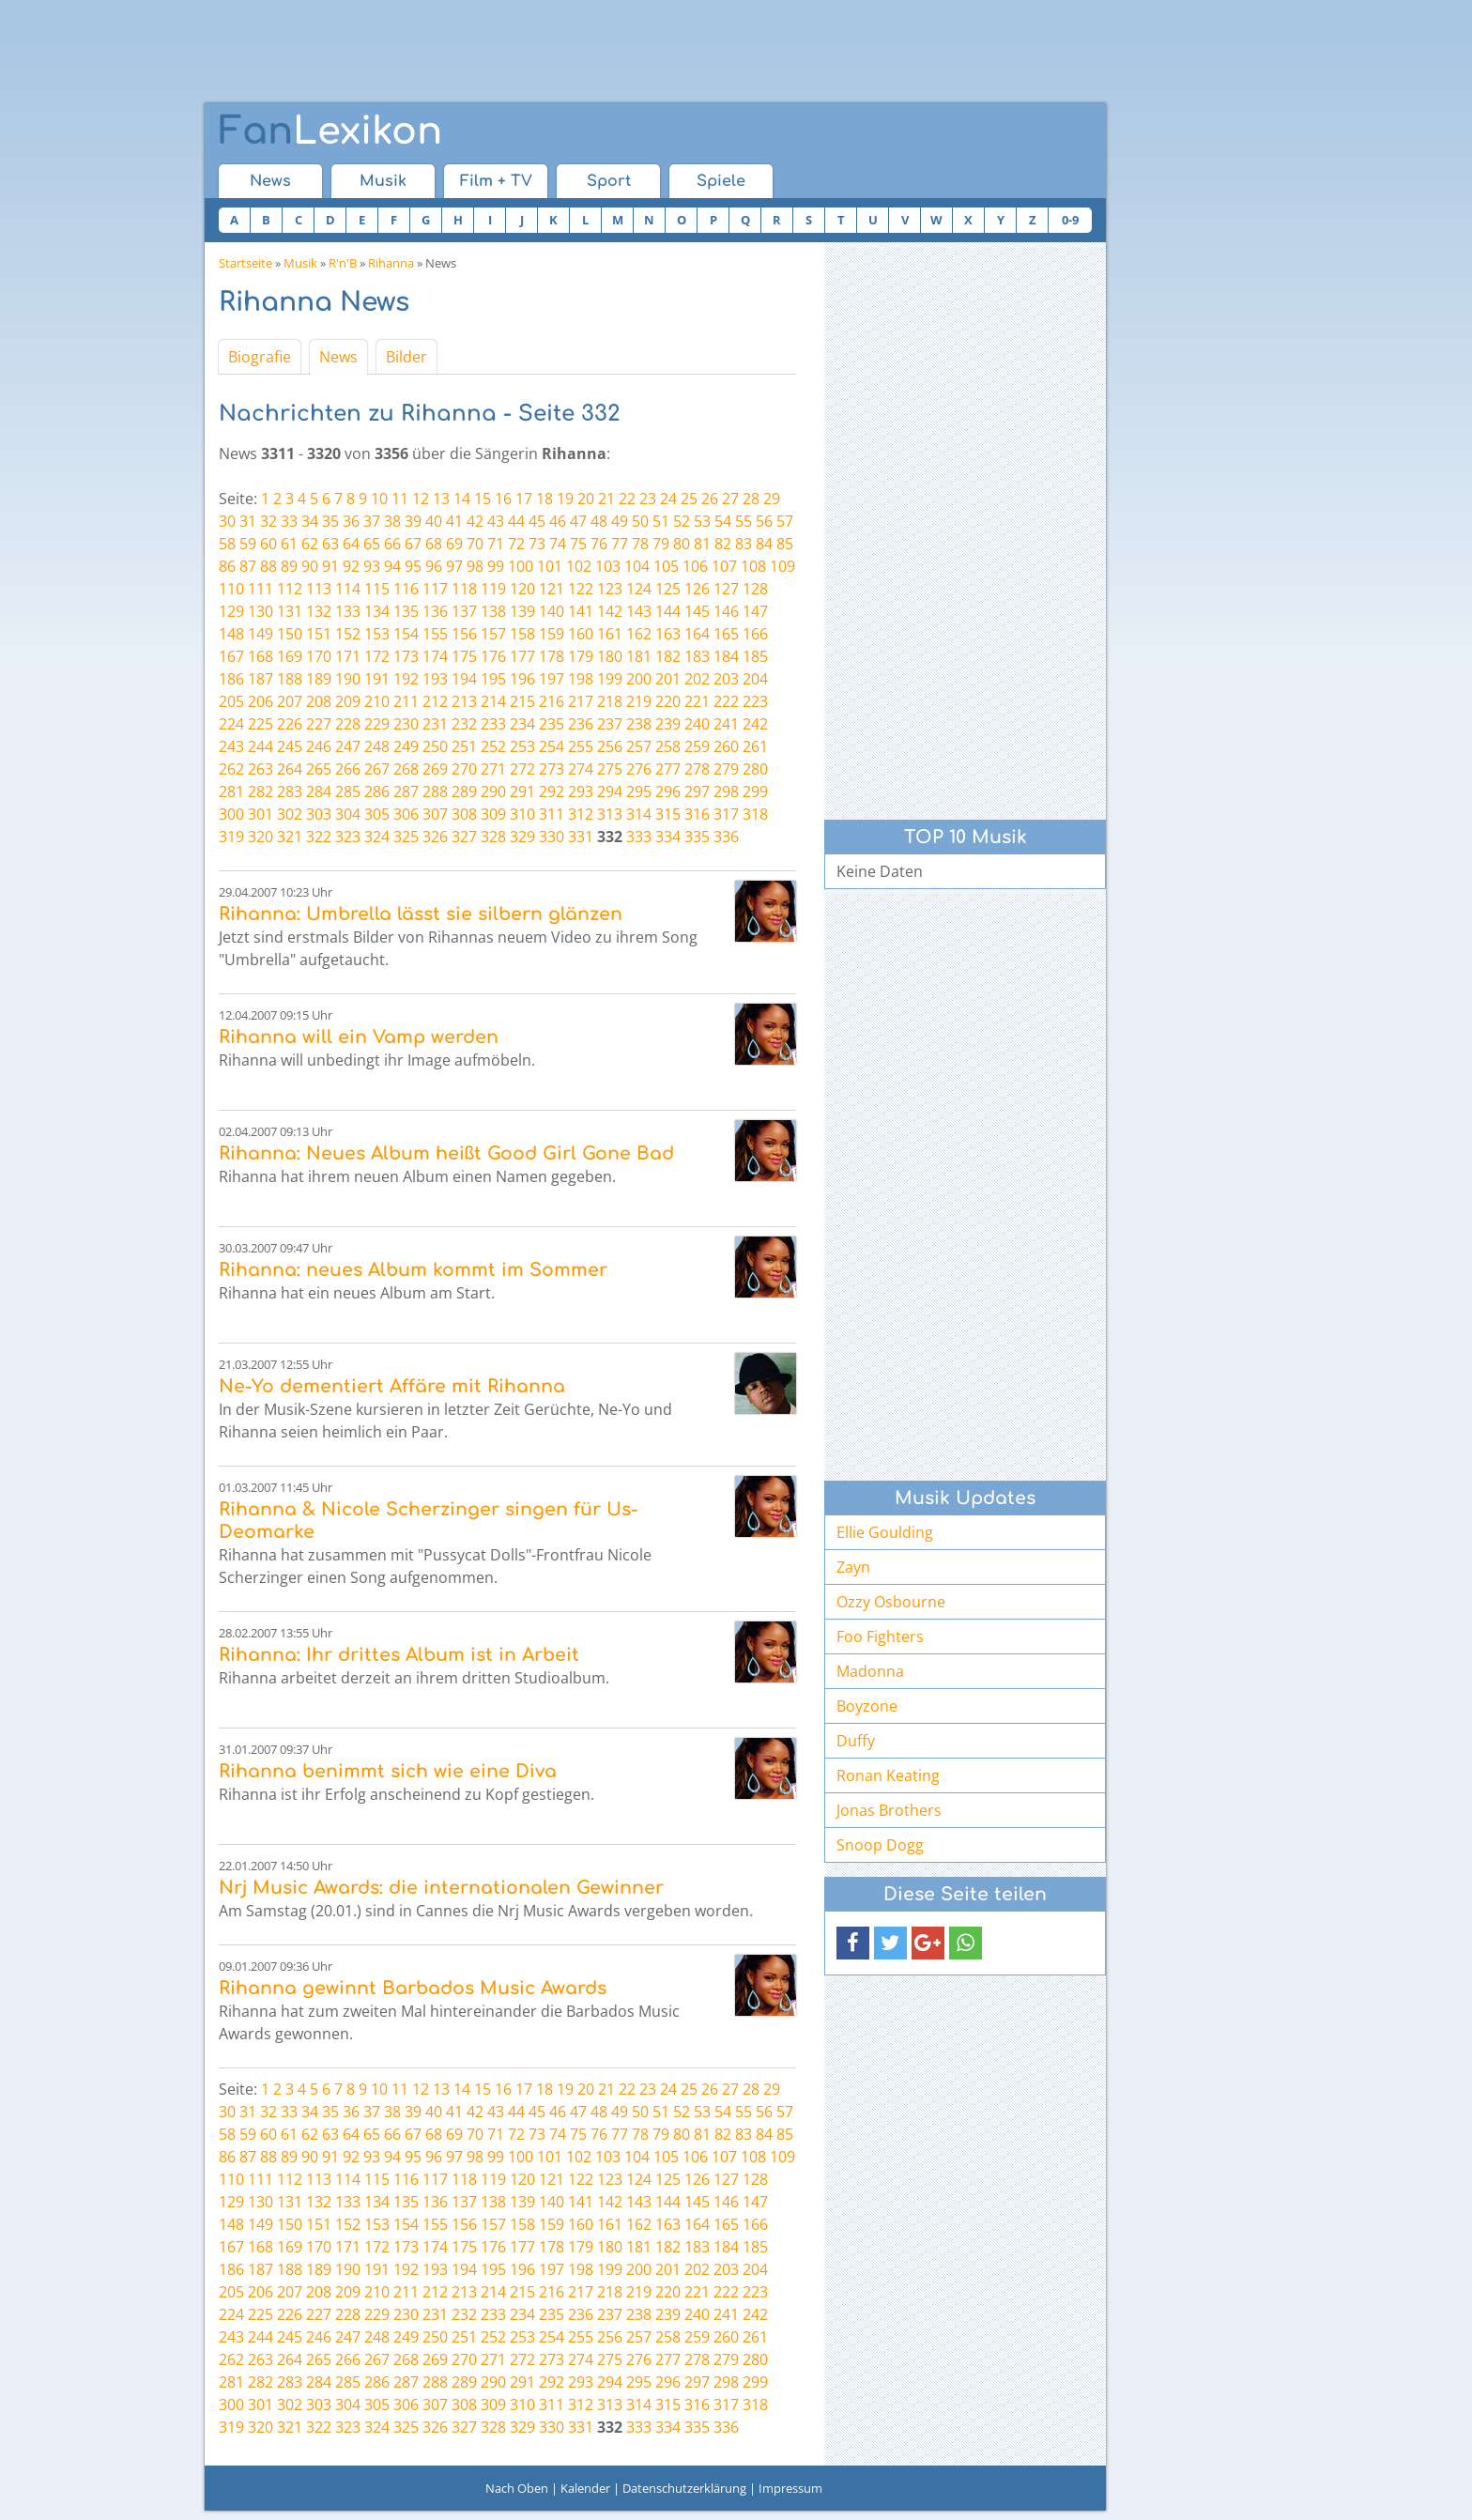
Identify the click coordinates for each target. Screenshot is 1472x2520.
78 (640, 543)
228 (347, 724)
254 (551, 746)
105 (666, 566)
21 (606, 498)
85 (784, 543)
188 (289, 678)
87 (247, 566)
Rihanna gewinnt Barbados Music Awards (412, 1988)
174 (435, 656)
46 (557, 521)
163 (668, 633)
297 (697, 791)
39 (413, 521)
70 (475, 543)
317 (726, 814)
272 (522, 769)
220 (668, 701)
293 (580, 791)
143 (639, 611)
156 (464, 633)
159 (551, 633)
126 (697, 588)
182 (668, 656)
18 (544, 498)
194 (464, 678)
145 (697, 611)
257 (639, 746)
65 (371, 543)
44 (516, 521)
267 (377, 769)
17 (523, 498)
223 (755, 701)
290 (493, 791)
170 (318, 656)
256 (609, 746)
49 (619, 521)
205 (231, 701)
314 (639, 814)
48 (598, 521)
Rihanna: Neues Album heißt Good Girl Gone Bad (446, 1153)
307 (435, 814)
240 (697, 724)
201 (668, 678)
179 (580, 656)
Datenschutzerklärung (684, 2488)
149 (260, 633)
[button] (852, 1943)
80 (681, 543)
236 (580, 724)
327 (464, 836)
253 (522, 746)
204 (755, 678)
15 (482, 498)
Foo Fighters (880, 1636)
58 (227, 543)
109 (782, 566)
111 (260, 588)
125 (668, 588)
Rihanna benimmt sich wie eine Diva (388, 1771)
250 (435, 746)
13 (441, 498)
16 (503, 498)
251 (464, 746)
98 (475, 566)
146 (726, 611)
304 (347, 814)
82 (722, 543)
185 (755, 656)
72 (516, 543)
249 (406, 746)
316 (697, 814)
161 (609, 633)
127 (726, 588)
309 (493, 814)
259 (697, 746)
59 (247, 543)
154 (406, 633)
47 (578, 521)
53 (702, 521)
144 (668, 611)
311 (551, 814)
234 (522, 724)
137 (464, 611)
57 (784, 521)
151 (318, 633)
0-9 (1070, 219)
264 (289, 769)
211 (406, 701)
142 (609, 611)
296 (668, 791)
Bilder (406, 356)
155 (435, 633)
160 (580, 633)
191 (377, 678)
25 (689, 498)
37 (371, 521)
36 (351, 521)
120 (522, 588)
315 (668, 814)
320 (260, 836)
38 (392, 521)
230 (406, 724)
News (270, 181)
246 (318, 746)
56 (764, 521)
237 (609, 724)
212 (435, 701)
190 (347, 678)
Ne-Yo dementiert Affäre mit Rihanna (392, 1386)
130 (260, 611)
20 (585, 498)
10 (379, 498)
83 (743, 543)
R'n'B (343, 262)
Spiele (721, 181)
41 (454, 521)
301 (260, 814)
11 (399, 498)
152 (347, 633)
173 (406, 656)
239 (668, 724)
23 (647, 498)
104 (637, 566)
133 (347, 611)
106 (695, 566)
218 (609, 701)
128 (755, 588)
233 (493, 724)
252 (493, 746)
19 (565, 498)
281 (231, 791)
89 (289, 566)
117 (435, 588)
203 (726, 678)
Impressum (790, 2488)
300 (231, 814)
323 (347, 836)
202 (697, 678)
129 (231, 611)
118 (464, 588)
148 (231, 633)
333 (639, 836)
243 (231, 746)
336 (726, 836)
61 (289, 543)
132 (318, 611)
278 (697, 769)
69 (454, 543)
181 (639, 656)
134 (377, 611)
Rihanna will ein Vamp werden (358, 1037)
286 (377, 791)
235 (551, 724)
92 (351, 566)
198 (580, 678)
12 (420, 498)
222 (726, 701)
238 (639, 724)
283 (289, 791)
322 (318, 836)
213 (464, 701)
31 (247, 521)
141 (580, 611)
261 (755, 746)
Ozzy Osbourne (890, 1601)
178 (551, 656)
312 (580, 814)
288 (435, 791)
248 (377, 746)
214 (493, 701)
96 (433, 566)
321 (289, 836)
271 (493, 769)
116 (406, 588)
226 (289, 724)
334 (668, 836)
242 (755, 724)
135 (406, 611)
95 (413, 566)
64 (351, 543)
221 (697, 701)
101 (549, 566)
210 (377, 701)
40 (433, 521)
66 (392, 543)
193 (435, 678)
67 (413, 543)
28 (751, 498)
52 (681, 521)
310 (522, 814)
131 (289, 611)
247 (347, 746)
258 (668, 746)
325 (406, 836)
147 (755, 611)
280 (755, 769)
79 (660, 543)
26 (709, 498)
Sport (609, 181)
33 (289, 521)
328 (493, 836)
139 (522, 611)
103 (608, 566)
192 (406, 678)
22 (627, 498)
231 (435, 724)
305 (377, 814)
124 (639, 588)
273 (551, 769)
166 (755, 633)
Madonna (870, 1671)
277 (668, 769)
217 (580, 701)
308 (464, 814)
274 (580, 769)
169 (289, 656)
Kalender (585, 2488)
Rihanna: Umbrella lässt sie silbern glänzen (420, 914)
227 (318, 724)
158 (522, 633)
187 (260, 678)
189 (318, 678)
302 (289, 814)
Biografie (259, 356)
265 (318, 769)
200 (639, 678)
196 (522, 678)
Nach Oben (516, 2488)
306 (406, 814)
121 (551, 588)
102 (578, 566)
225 (260, 724)
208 (318, 701)
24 (668, 498)
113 (318, 588)
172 (377, 656)
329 (522, 836)
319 (231, 836)
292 (551, 791)
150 (289, 633)
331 (580, 836)
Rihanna (391, 262)
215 (522, 701)
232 (464, 724)
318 (755, 814)
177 (522, 656)
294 (609, 791)
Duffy (855, 1740)
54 (722, 521)
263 (260, 769)
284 (318, 791)
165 (726, 633)
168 (260, 656)
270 (464, 769)
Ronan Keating (888, 1775)
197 (551, 678)
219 (639, 701)
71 (495, 543)
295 (639, 791)
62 (309, 543)
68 (433, 543)
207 (289, 701)
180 (609, 656)
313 (609, 814)
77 (619, 543)
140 (551, 611)
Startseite (245, 262)
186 (231, 678)
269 (435, 769)
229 (377, 724)
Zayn (853, 1567)
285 (347, 791)
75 (578, 543)
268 (406, 769)
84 (764, 543)
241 (726, 724)
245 (289, 746)
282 (260, 791)
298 (726, 791)
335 (697, 836)
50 (640, 521)
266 (347, 769)
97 (454, 566)
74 (557, 543)
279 (726, 769)
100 (520, 566)
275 (609, 769)
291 (522, 791)
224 (231, 724)
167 (231, 656)
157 (493, 633)
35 (330, 521)
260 (726, 746)
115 (377, 588)
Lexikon (330, 131)
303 (318, 814)
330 (551, 836)
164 (697, 633)
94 (392, 566)
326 (435, 836)
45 (537, 521)
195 (493, 678)
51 (660, 521)
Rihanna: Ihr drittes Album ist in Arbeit (399, 1655)
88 (268, 566)
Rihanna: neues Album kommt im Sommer (413, 1270)
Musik (383, 181)
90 (309, 566)
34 (309, 521)
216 (551, 701)
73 (537, 543)
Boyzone (866, 1706)
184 (726, 656)
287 (406, 791)
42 (475, 521)
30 (227, 521)
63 (330, 543)
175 (464, 656)
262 (231, 769)
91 (330, 566)
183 (697, 656)
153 (377, 633)
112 (289, 588)
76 (598, 543)
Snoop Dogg (880, 1845)
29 (771, 498)
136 (435, 611)
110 (231, 588)
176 (493, 656)
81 (702, 543)
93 (371, 566)
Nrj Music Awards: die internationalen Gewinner (441, 1888)
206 (260, 701)
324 (377, 836)
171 (347, 656)
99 (495, 566)
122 (580, 588)
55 (743, 521)
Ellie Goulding (884, 1532)
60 (268, 543)
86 (227, 566)
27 (730, 498)
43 (495, 521)
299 (755, 791)
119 (493, 588)
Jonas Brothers (889, 1810)
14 (461, 498)
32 (268, 521)
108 (753, 566)
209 (347, 701)
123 (609, 588)
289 (464, 791)
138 (493, 611)
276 (639, 769)
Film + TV (496, 181)
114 (347, 588)
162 (639, 633)
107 (724, 566)
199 (609, 678)
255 (580, 746)
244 (260, 746)
